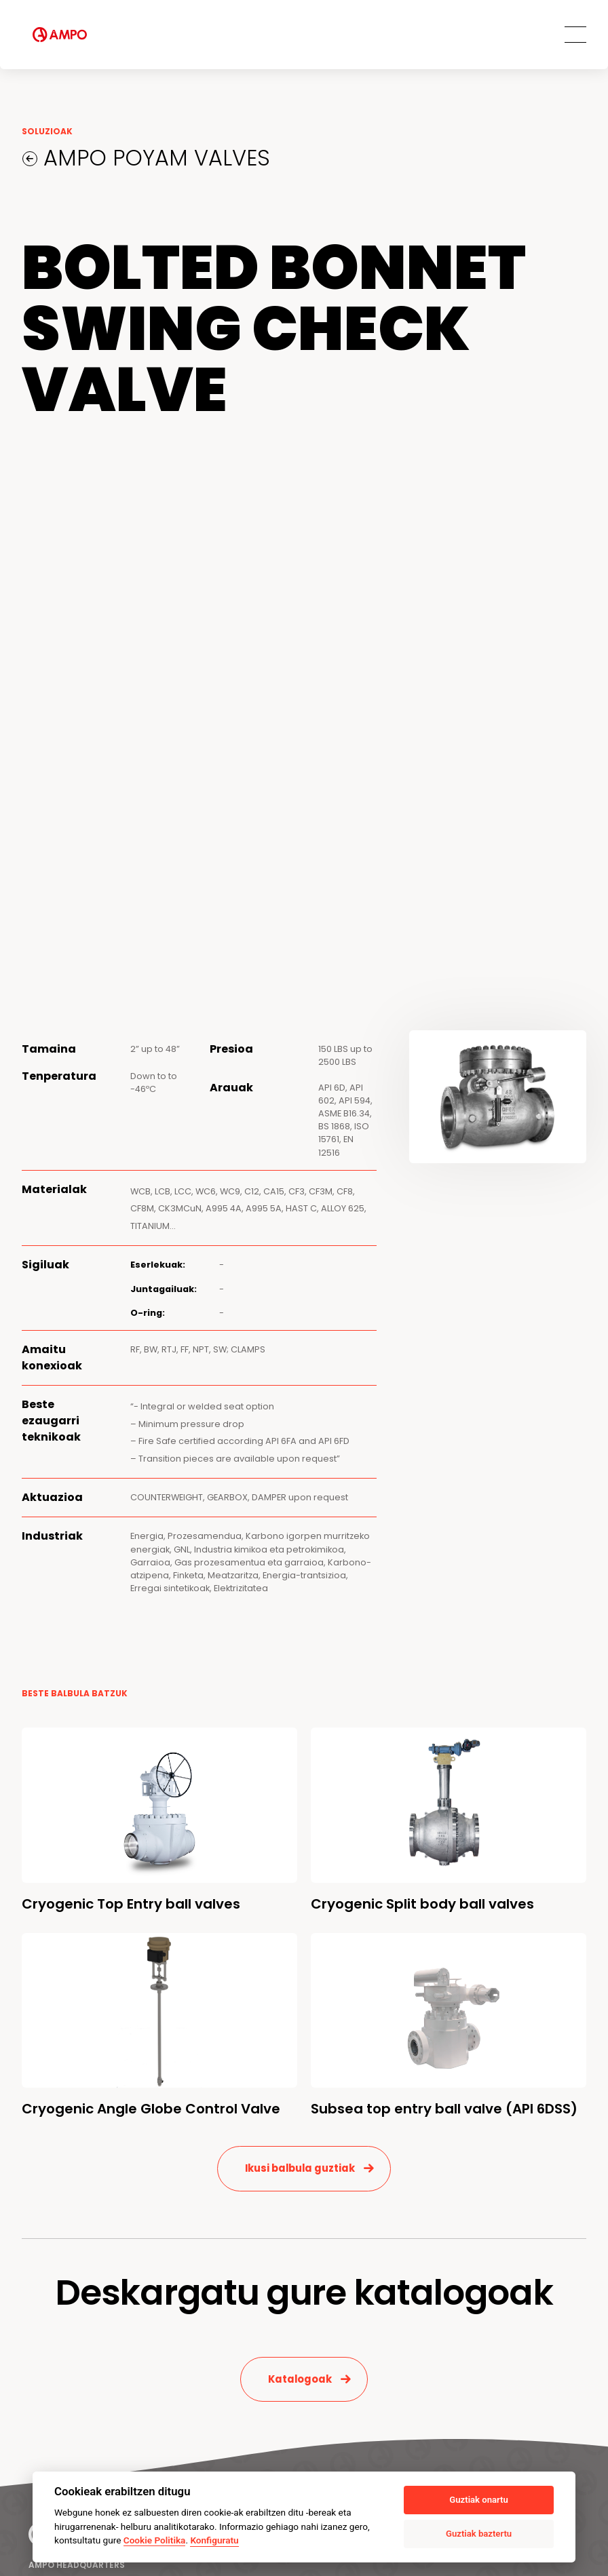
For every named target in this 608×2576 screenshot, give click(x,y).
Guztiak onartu (478, 2500)
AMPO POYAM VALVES (153, 158)
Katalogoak (300, 2379)
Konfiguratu (214, 2540)
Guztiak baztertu (479, 2534)
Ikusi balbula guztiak (300, 2168)
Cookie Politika (155, 2540)
